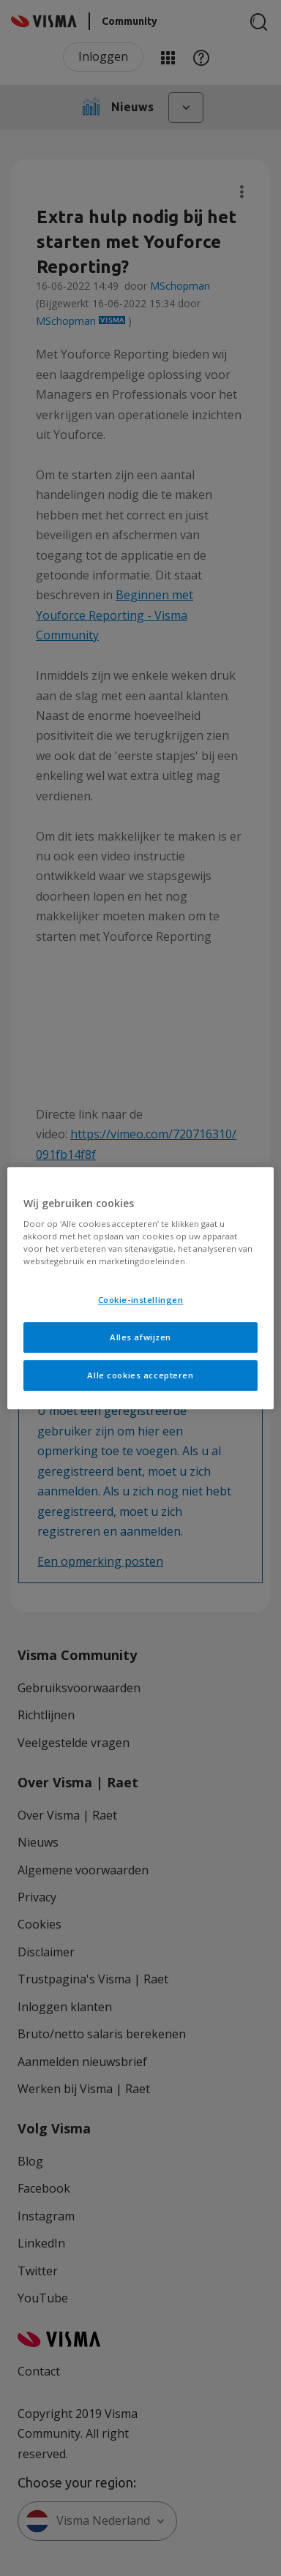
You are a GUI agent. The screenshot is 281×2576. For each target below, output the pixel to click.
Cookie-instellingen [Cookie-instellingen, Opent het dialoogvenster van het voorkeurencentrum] (141, 1300)
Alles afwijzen (140, 1337)
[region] (140, 1288)
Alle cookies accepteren (140, 1375)
